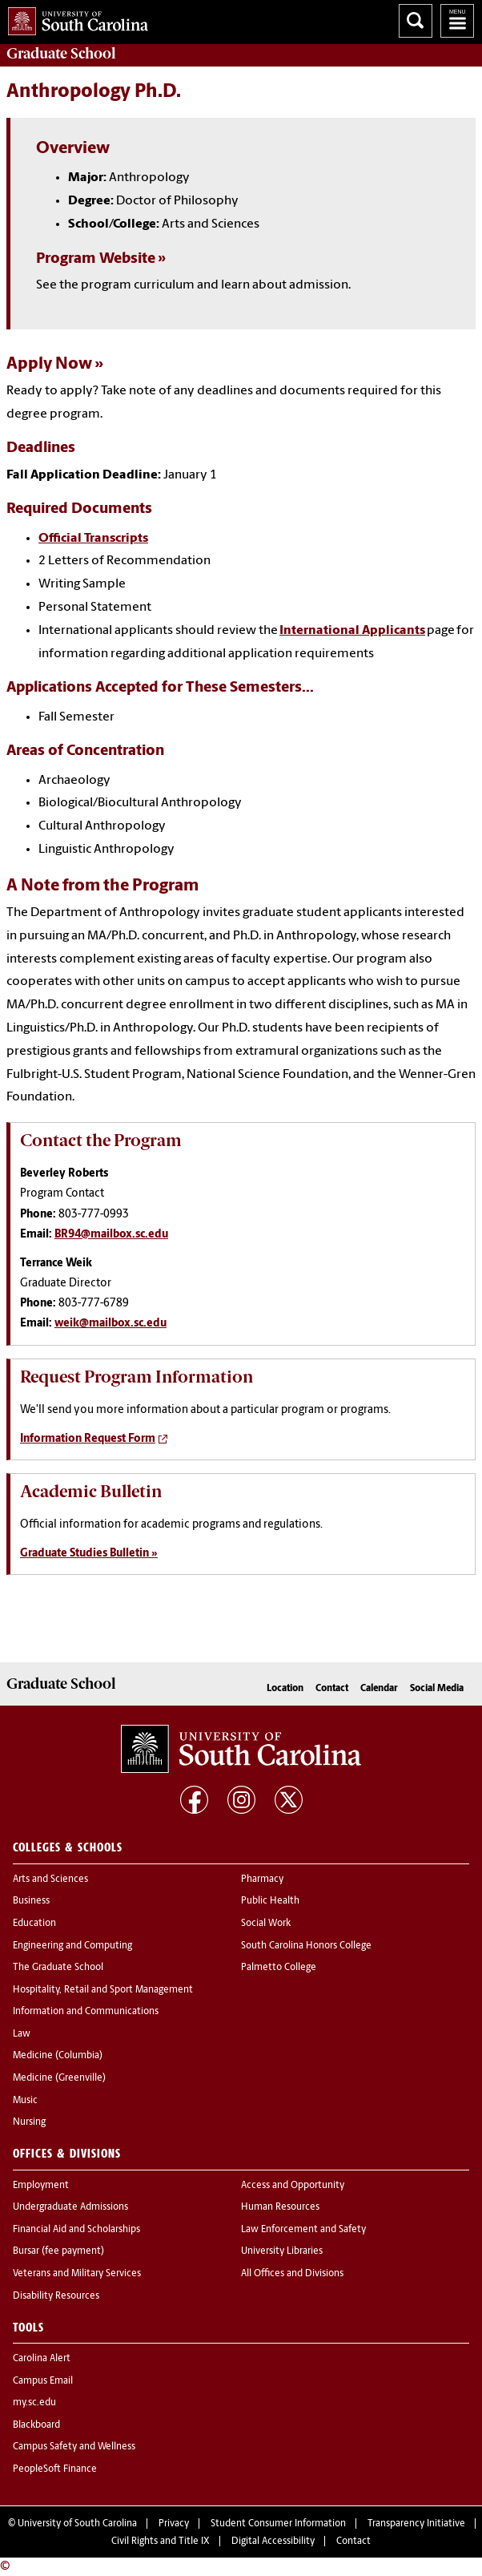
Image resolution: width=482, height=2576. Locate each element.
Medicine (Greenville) (59, 2078)
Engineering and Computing (72, 1946)
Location (285, 1689)
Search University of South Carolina (415, 21)
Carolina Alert (41, 2359)
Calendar (379, 1689)
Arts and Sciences (50, 1879)
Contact (331, 1689)
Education (34, 1923)
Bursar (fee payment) (58, 2251)
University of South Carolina (77, 2524)
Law (21, 2034)
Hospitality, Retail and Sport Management (103, 1990)
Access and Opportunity (292, 2185)
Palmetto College (278, 1967)
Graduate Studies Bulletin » (89, 1554)
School (60, 54)
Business (31, 1901)
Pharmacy (262, 1879)
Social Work (266, 1923)
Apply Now (49, 364)
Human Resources (280, 2207)
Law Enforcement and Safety (303, 2230)
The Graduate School (58, 1967)
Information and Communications (86, 2012)
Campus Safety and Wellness (74, 2447)
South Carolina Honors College (306, 1946)
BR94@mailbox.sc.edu (111, 1235)
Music (25, 2101)
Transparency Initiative (416, 2524)
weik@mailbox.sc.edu (110, 1324)
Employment (41, 2185)
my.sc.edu (34, 2403)
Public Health (270, 1901)
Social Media (437, 1689)
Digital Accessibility (273, 2541)
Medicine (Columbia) (57, 2056)
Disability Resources (56, 2296)
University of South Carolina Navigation (457, 21)
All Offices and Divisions (292, 2274)
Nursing (29, 2122)
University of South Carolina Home (74, 18)
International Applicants (352, 630)
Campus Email (43, 2381)
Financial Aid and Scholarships (76, 2230)
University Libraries (282, 2251)
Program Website (95, 259)
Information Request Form (87, 1439)
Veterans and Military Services (77, 2274)
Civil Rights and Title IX (160, 2541)
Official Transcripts (93, 538)
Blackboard (36, 2425)
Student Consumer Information (278, 2524)
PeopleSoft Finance (55, 2469)
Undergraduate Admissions (70, 2207)
